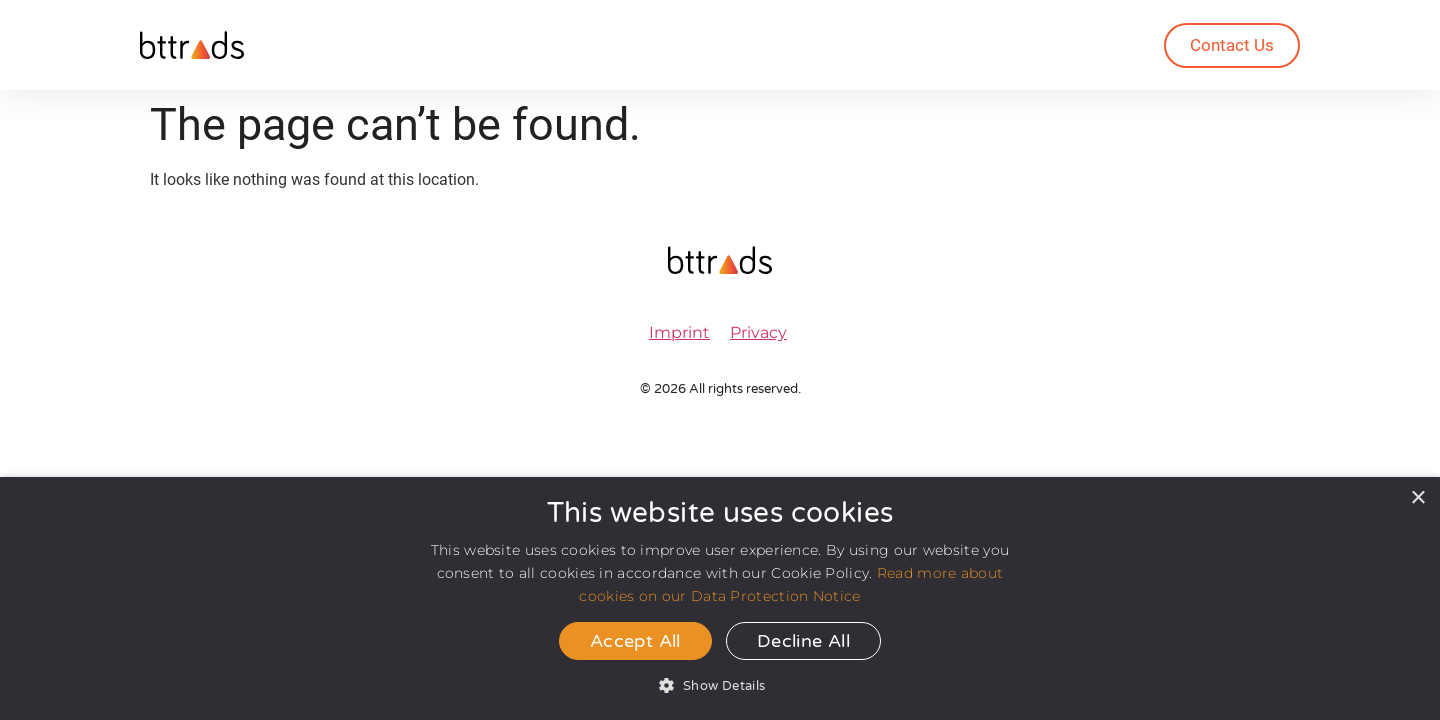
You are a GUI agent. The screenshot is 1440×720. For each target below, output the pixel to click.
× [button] (1417, 498)
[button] (719, 686)
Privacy (758, 332)
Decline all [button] (803, 641)
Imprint (679, 332)
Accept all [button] (635, 641)
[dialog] (720, 598)
